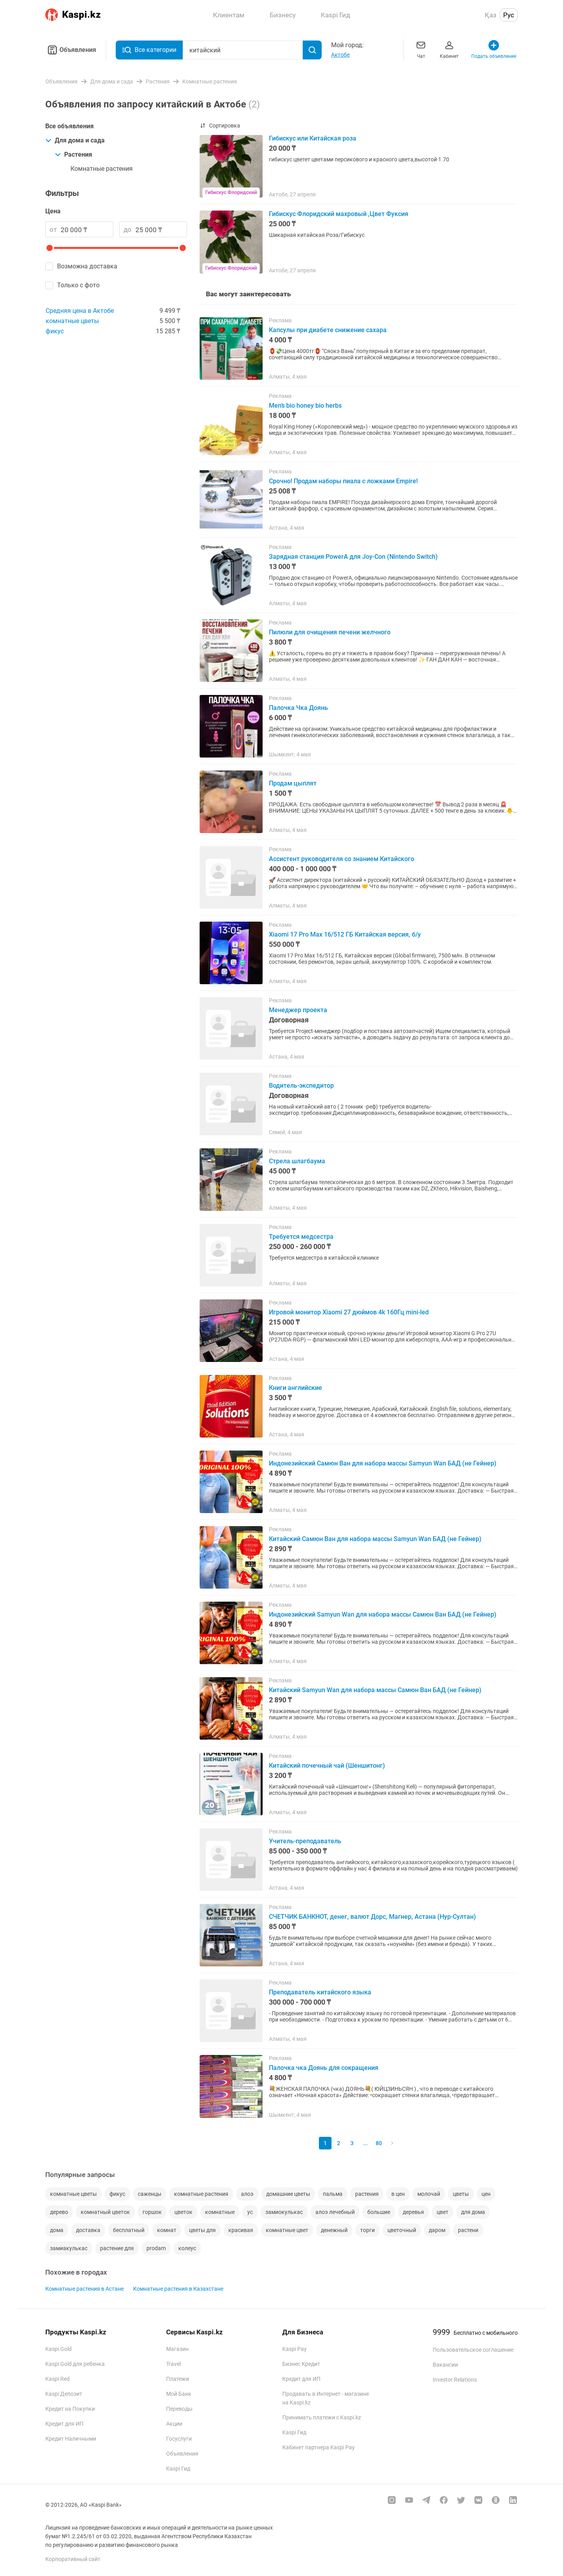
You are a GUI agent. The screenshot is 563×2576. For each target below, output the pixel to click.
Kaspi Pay (294, 2349)
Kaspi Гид (178, 2468)
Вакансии (445, 2365)
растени (468, 2230)
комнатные (220, 2212)
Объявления (70, 50)
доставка (88, 2230)
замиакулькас (68, 2248)
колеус (187, 2248)
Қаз (490, 15)
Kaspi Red (57, 2379)
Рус (508, 15)
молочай (428, 2194)
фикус (55, 331)
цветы (461, 2194)
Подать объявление (493, 49)
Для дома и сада (75, 140)
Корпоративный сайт (72, 2559)
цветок (183, 2212)
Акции (174, 2424)
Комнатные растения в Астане (84, 2289)
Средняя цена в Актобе (80, 310)
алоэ (247, 2194)
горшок (152, 2212)
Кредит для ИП (64, 2424)
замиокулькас (284, 2212)
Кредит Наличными (70, 2439)
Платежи (177, 2379)
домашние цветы (288, 2194)
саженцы (149, 2194)
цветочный (401, 2230)
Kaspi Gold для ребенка (75, 2364)
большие (378, 2212)
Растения (73, 154)
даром (437, 2230)
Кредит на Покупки (70, 2409)
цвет (442, 2212)
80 (379, 2143)
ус (250, 2212)
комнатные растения (201, 2194)
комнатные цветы (72, 321)
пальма (333, 2194)
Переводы (179, 2409)
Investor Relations (455, 2379)
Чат (421, 49)
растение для (117, 2248)
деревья (413, 2212)
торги (367, 2230)
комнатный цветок (105, 2212)
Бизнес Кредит (301, 2364)
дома (56, 2230)
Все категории (149, 50)
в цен (398, 2194)
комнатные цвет (287, 2230)
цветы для (202, 2230)
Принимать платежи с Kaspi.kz (321, 2417)
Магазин (177, 2349)
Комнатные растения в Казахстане (178, 2289)
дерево (59, 2212)
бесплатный (128, 2230)
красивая (240, 2230)
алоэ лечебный (335, 2212)
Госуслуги (179, 2439)
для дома (473, 2212)
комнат (166, 2230)
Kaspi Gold (58, 2349)
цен (486, 2194)
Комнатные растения (101, 168)
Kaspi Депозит (63, 2394)
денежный (334, 2230)
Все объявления (69, 126)
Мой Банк (178, 2394)
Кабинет (449, 49)
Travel (173, 2364)
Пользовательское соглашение (473, 2350)
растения (367, 2194)
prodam (156, 2248)
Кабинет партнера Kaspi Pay (318, 2447)
